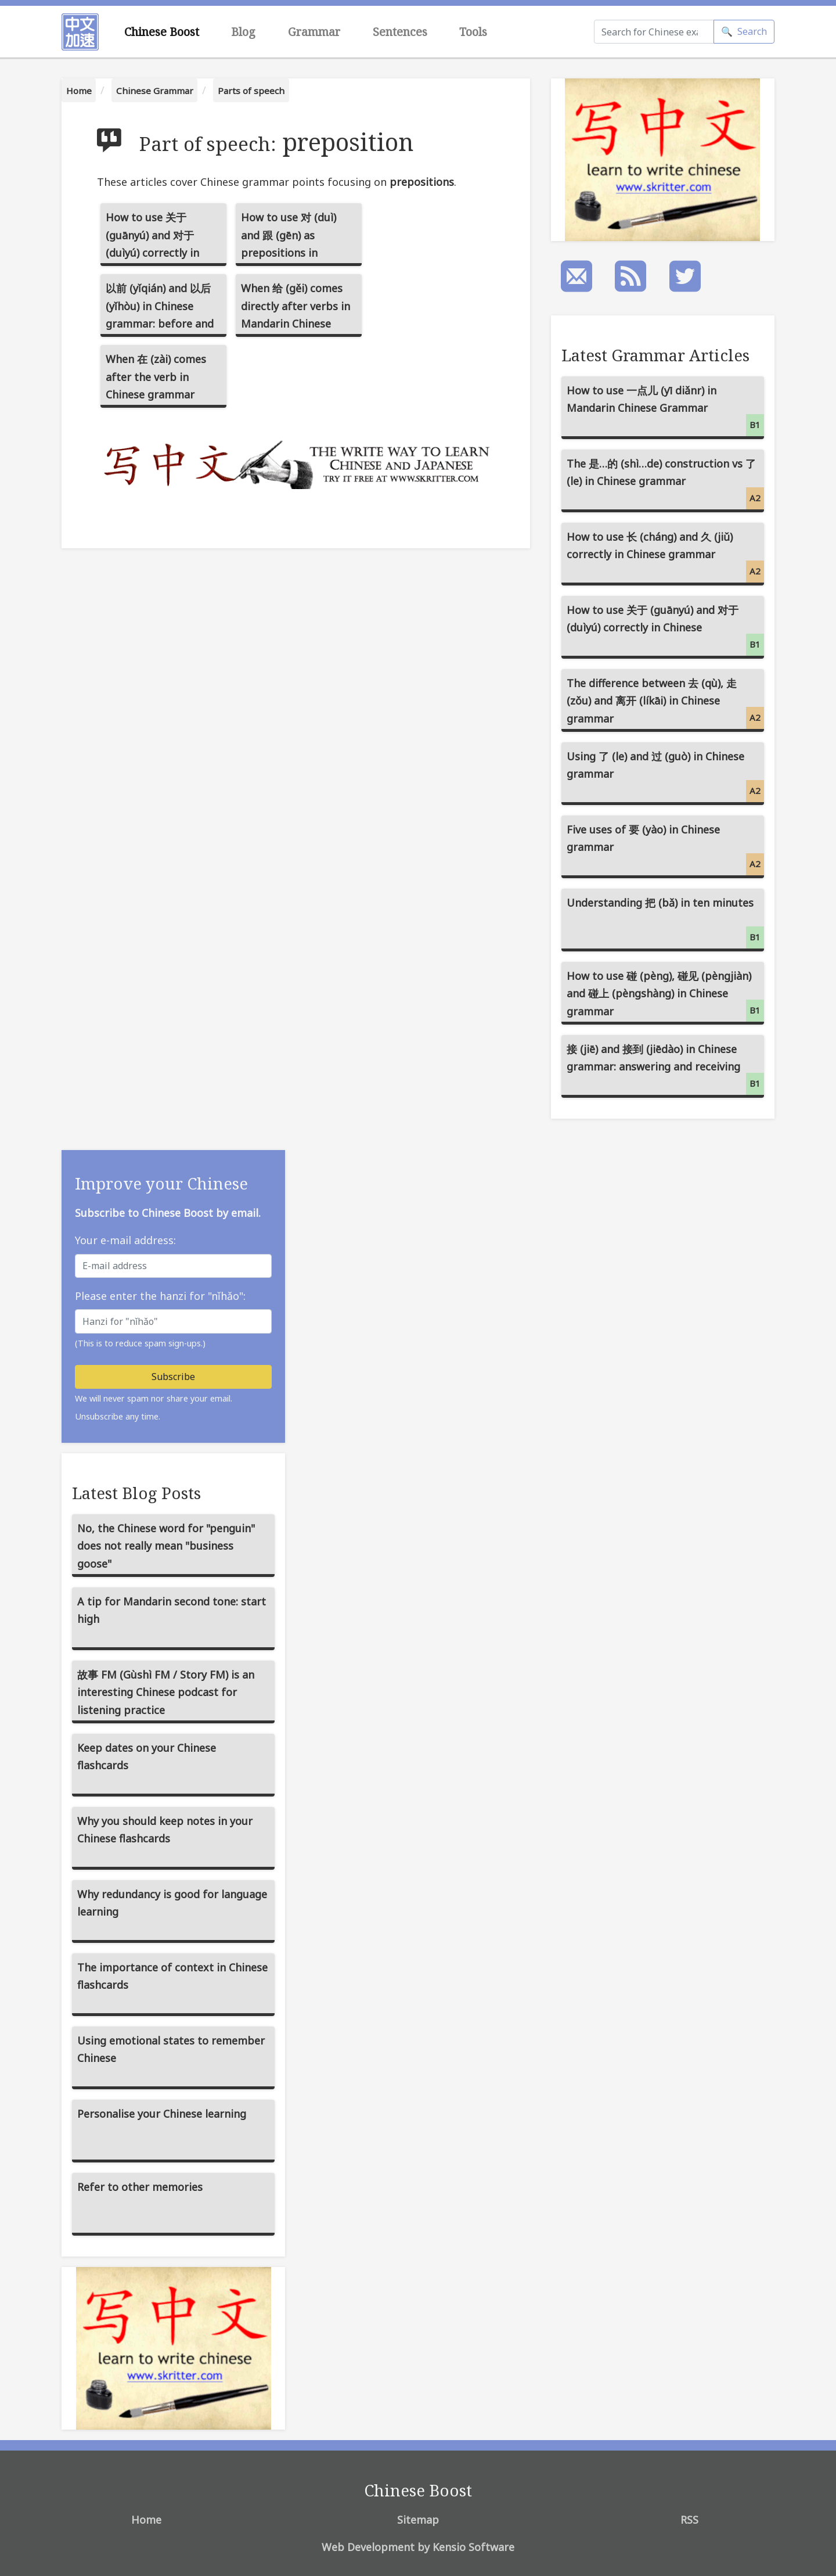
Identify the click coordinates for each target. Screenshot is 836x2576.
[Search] (654, 32)
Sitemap (418, 2520)
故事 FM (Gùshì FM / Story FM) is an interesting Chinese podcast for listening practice (165, 1692)
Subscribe (173, 1376)
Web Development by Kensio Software (418, 2547)
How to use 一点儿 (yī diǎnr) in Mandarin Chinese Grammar (665, 409)
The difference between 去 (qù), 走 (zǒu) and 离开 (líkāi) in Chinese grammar (665, 702)
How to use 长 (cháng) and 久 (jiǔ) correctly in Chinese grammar (665, 556)
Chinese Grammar (154, 90)
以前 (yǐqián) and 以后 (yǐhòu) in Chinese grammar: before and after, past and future (160, 309)
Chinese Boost (161, 31)
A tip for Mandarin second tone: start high (171, 1610)
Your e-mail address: (125, 1240)
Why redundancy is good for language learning (172, 1903)
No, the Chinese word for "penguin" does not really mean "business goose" (166, 1546)
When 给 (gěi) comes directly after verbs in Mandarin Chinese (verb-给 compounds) (295, 309)
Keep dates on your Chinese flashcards (146, 1757)
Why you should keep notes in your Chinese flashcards (165, 1830)
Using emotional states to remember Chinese (171, 2049)
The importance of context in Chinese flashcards (172, 1976)
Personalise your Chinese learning (161, 2114)
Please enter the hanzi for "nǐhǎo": (160, 1296)
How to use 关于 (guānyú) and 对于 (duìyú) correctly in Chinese (152, 238)
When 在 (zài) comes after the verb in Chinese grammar (156, 376)
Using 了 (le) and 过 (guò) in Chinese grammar (665, 775)
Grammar (314, 31)
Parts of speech (251, 90)
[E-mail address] (173, 1266)
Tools (473, 31)
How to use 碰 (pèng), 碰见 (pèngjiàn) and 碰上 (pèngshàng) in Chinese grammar (665, 995)
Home (79, 90)
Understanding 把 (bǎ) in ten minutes (665, 922)
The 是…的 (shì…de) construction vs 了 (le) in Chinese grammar (665, 483)
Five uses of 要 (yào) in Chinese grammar (665, 848)
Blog (243, 31)
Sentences (400, 31)
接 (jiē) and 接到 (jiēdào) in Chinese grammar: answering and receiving (665, 1068)
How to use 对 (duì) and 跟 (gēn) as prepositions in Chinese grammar (288, 238)
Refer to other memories (140, 2187)
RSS (689, 2520)
